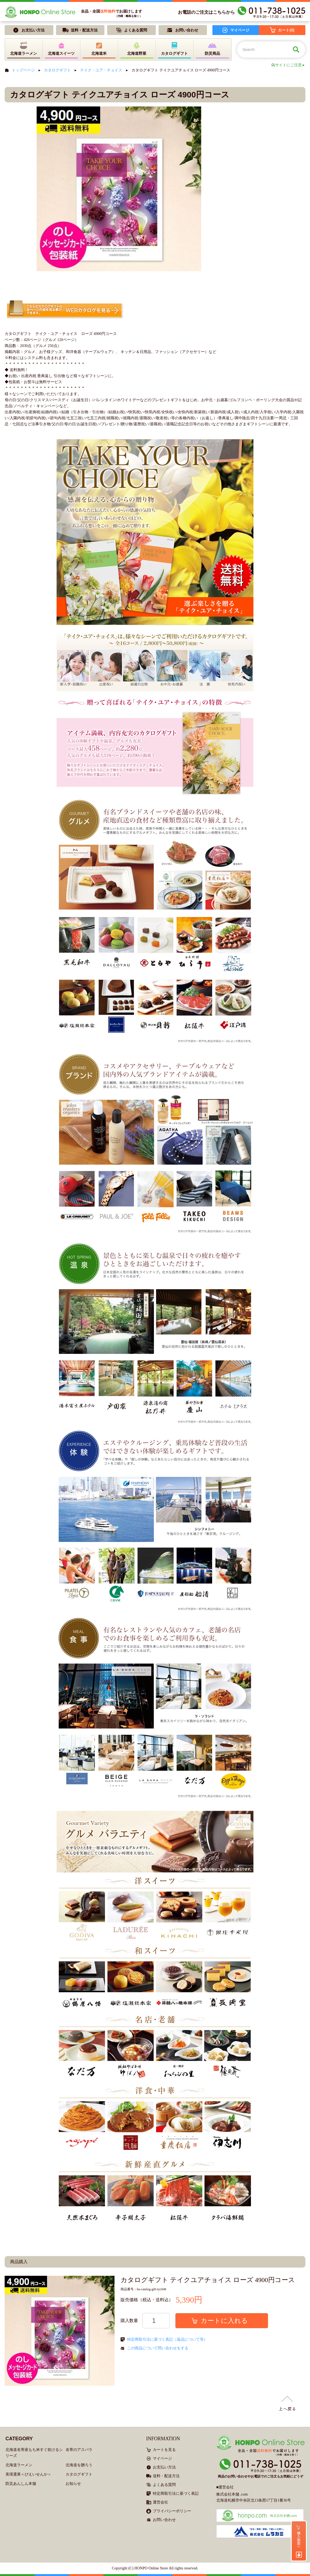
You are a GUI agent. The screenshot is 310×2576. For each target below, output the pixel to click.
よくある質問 (164, 2485)
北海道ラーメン (18, 2465)
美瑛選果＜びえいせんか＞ (28, 2474)
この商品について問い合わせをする (157, 2348)
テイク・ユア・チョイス (101, 70)
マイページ (162, 2458)
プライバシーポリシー (172, 2511)
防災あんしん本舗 (20, 2484)
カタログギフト (57, 70)
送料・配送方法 (166, 2476)
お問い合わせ (164, 2520)
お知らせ (73, 2484)
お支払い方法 (164, 2467)
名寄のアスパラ (79, 2450)
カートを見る (164, 2450)
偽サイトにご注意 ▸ (288, 65)
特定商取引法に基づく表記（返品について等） (167, 2339)
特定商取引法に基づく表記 (176, 2493)
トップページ (23, 70)
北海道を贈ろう (79, 2465)
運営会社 (160, 2502)
